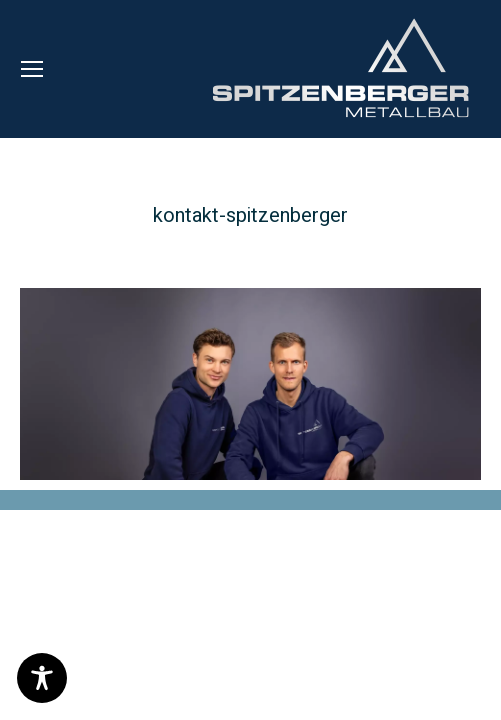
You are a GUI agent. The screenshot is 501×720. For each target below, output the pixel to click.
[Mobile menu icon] (32, 69)
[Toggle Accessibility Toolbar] (42, 678)
